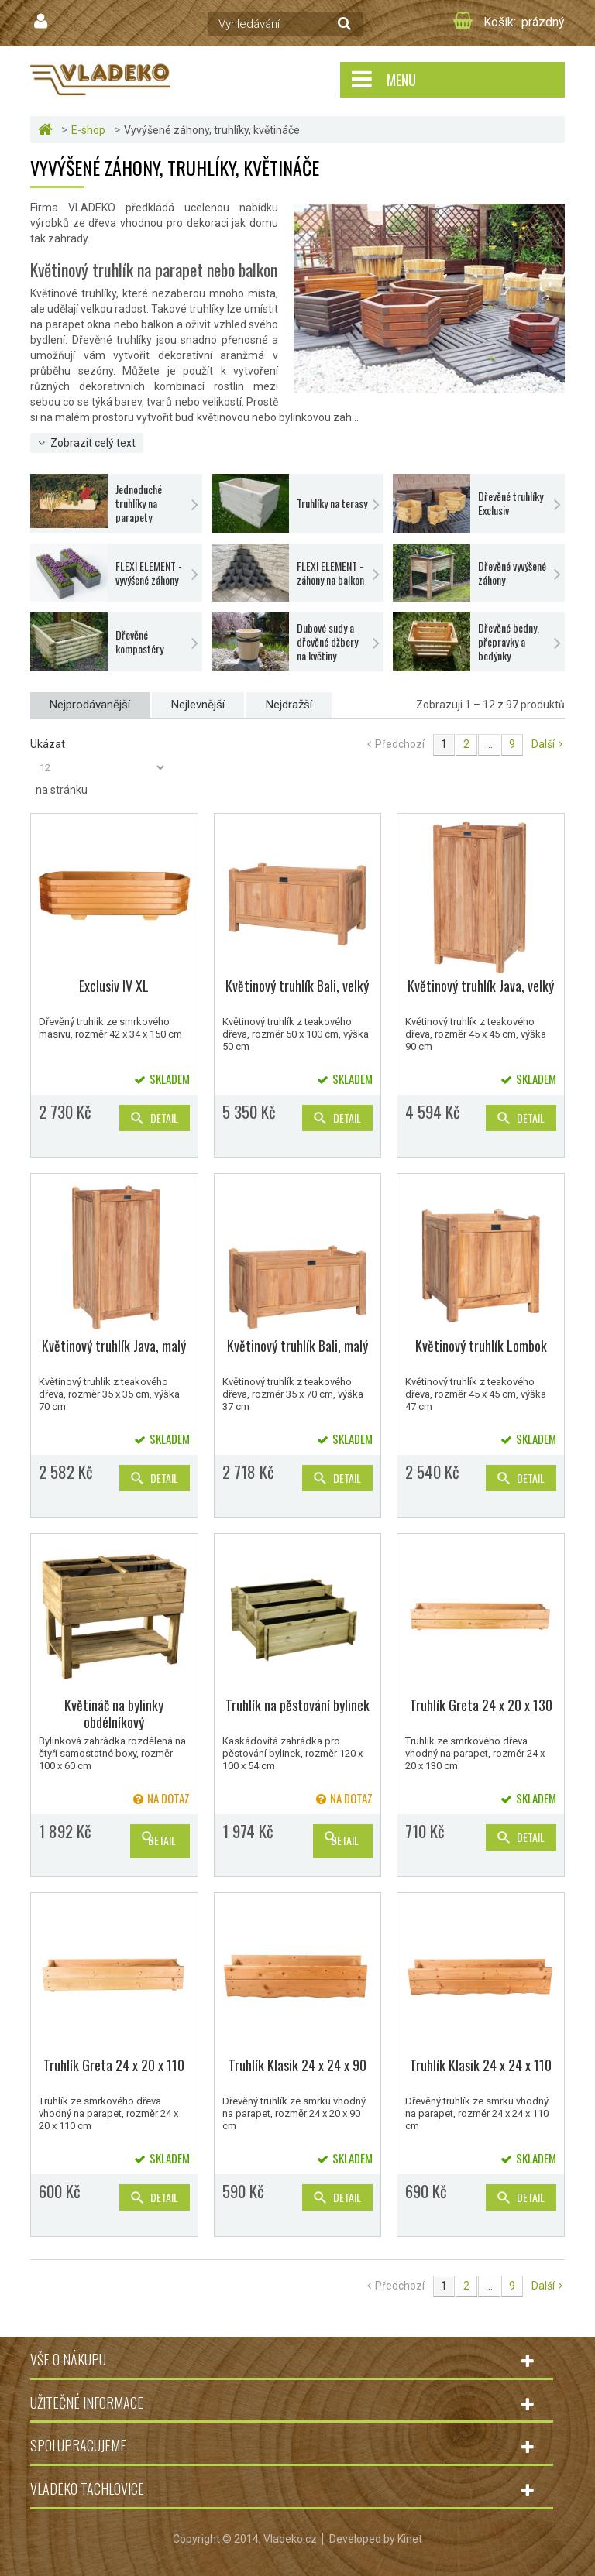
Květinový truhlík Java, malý (114, 1345)
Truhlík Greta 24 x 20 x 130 (481, 1704)
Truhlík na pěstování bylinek (297, 1704)
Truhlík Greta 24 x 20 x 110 (113, 2064)
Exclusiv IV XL (114, 985)
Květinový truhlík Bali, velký (297, 985)
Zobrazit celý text (93, 443)
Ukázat (47, 744)
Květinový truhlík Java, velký (481, 985)
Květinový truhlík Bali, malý (297, 1345)
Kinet (409, 2539)
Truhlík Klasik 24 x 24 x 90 (297, 2064)
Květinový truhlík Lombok (481, 1345)
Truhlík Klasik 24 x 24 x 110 (481, 2064)
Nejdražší (289, 705)
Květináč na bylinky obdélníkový (113, 1713)
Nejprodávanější (90, 705)
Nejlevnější (198, 705)
